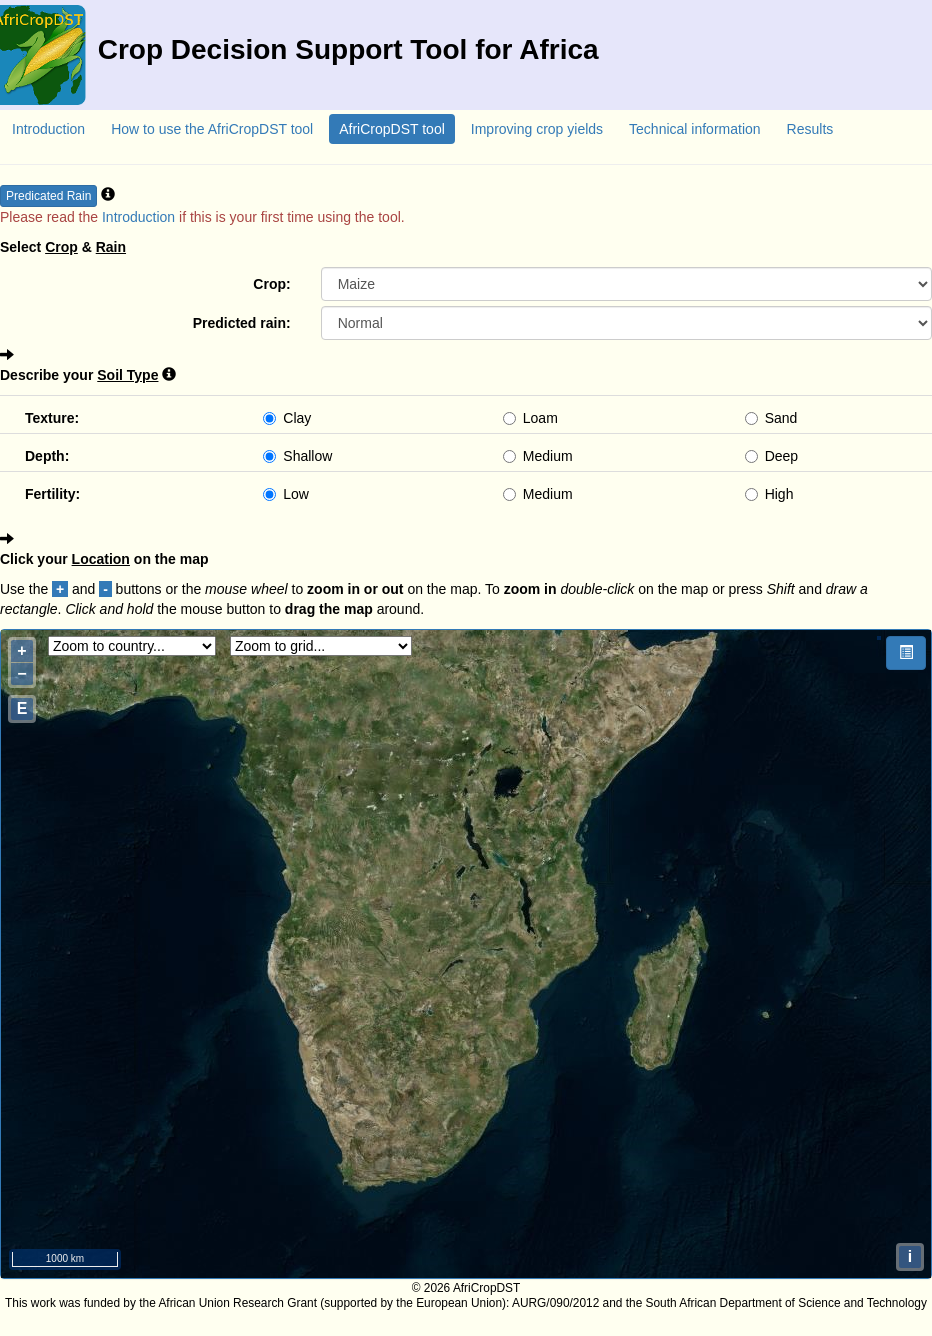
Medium (538, 456)
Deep (771, 456)
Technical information (695, 129)
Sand (771, 418)
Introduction (48, 129)
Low (286, 494)
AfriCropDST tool (392, 129)
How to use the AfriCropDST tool (212, 129)
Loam (530, 418)
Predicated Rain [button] (48, 196)
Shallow (297, 456)
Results (810, 129)
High (769, 494)
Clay (287, 418)
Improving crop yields (537, 129)
